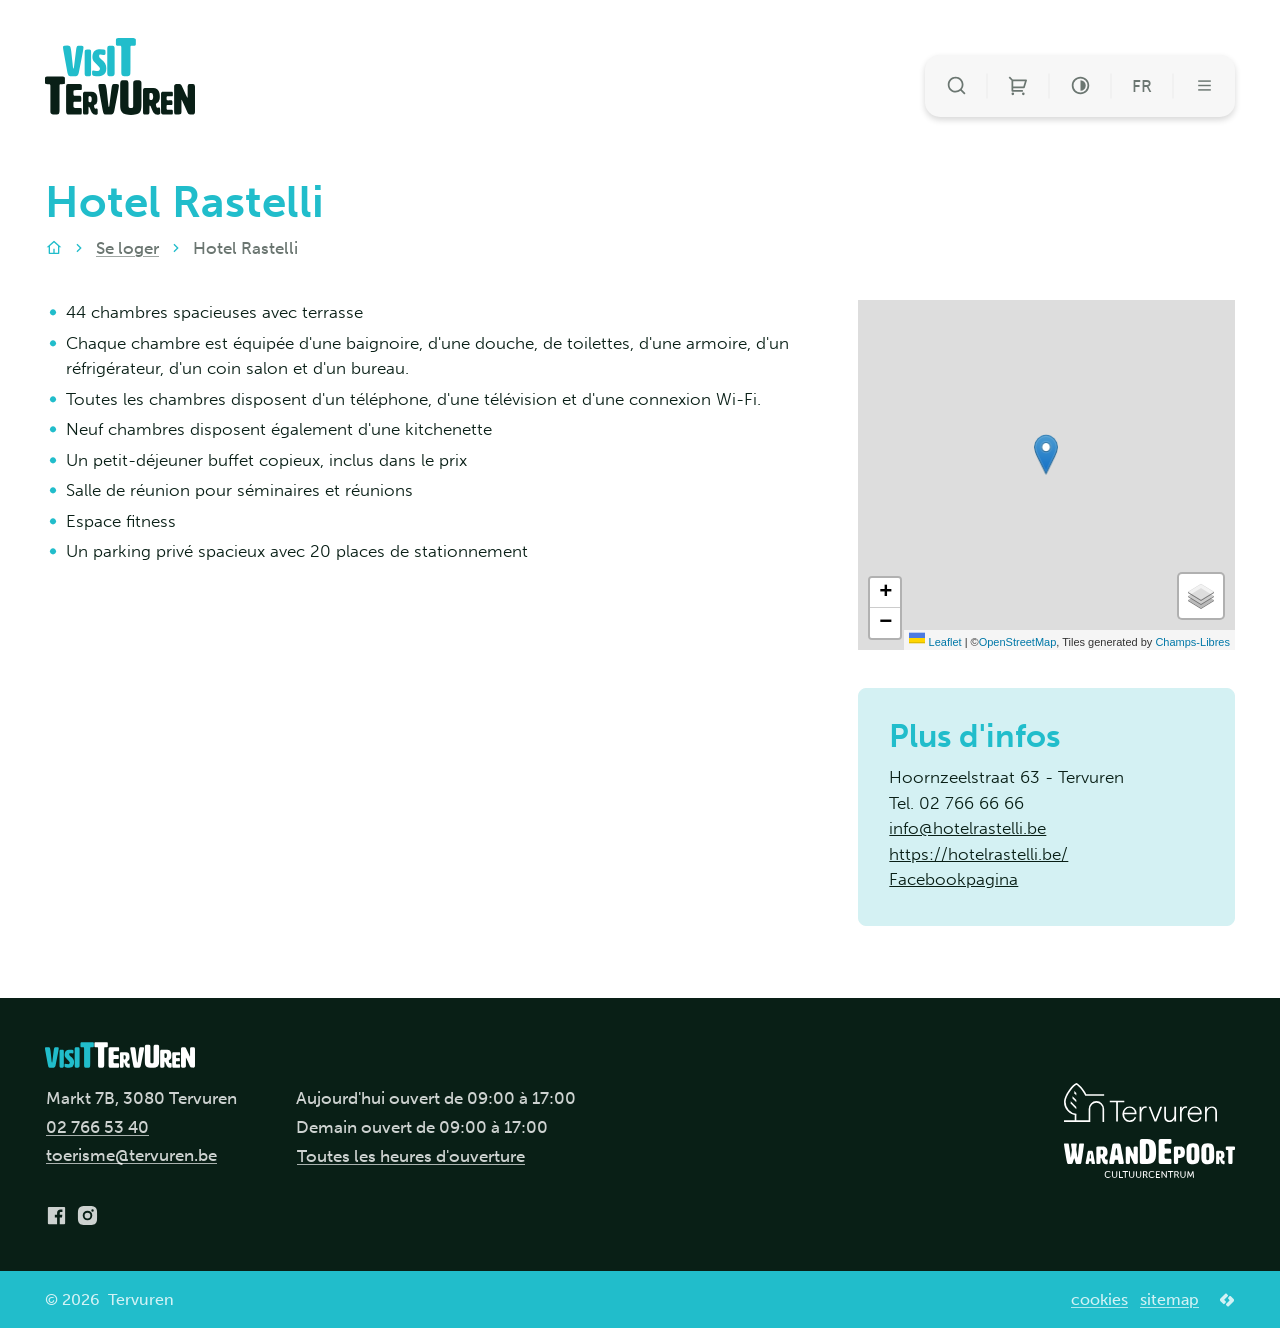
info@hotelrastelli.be (967, 828)
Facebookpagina (953, 879)
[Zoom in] (885, 593)
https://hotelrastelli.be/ (978, 854)
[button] (1046, 454)
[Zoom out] (885, 623)
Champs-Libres (1192, 642)
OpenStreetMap (1018, 642)
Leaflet (935, 642)
